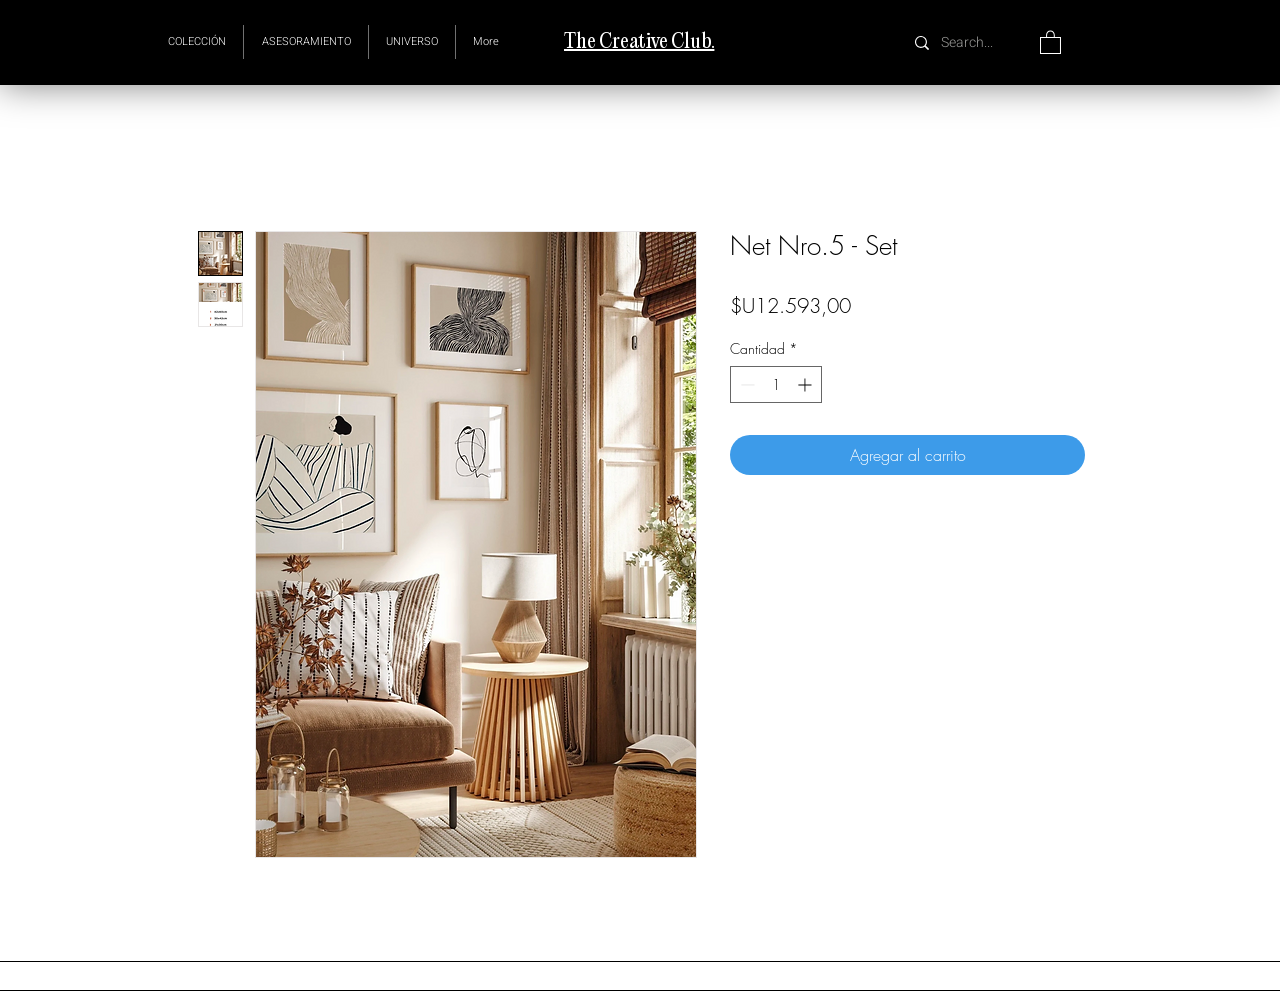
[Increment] (806, 384)
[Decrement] (745, 384)
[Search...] (969, 42)
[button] (412, 42)
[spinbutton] (776, 384)
